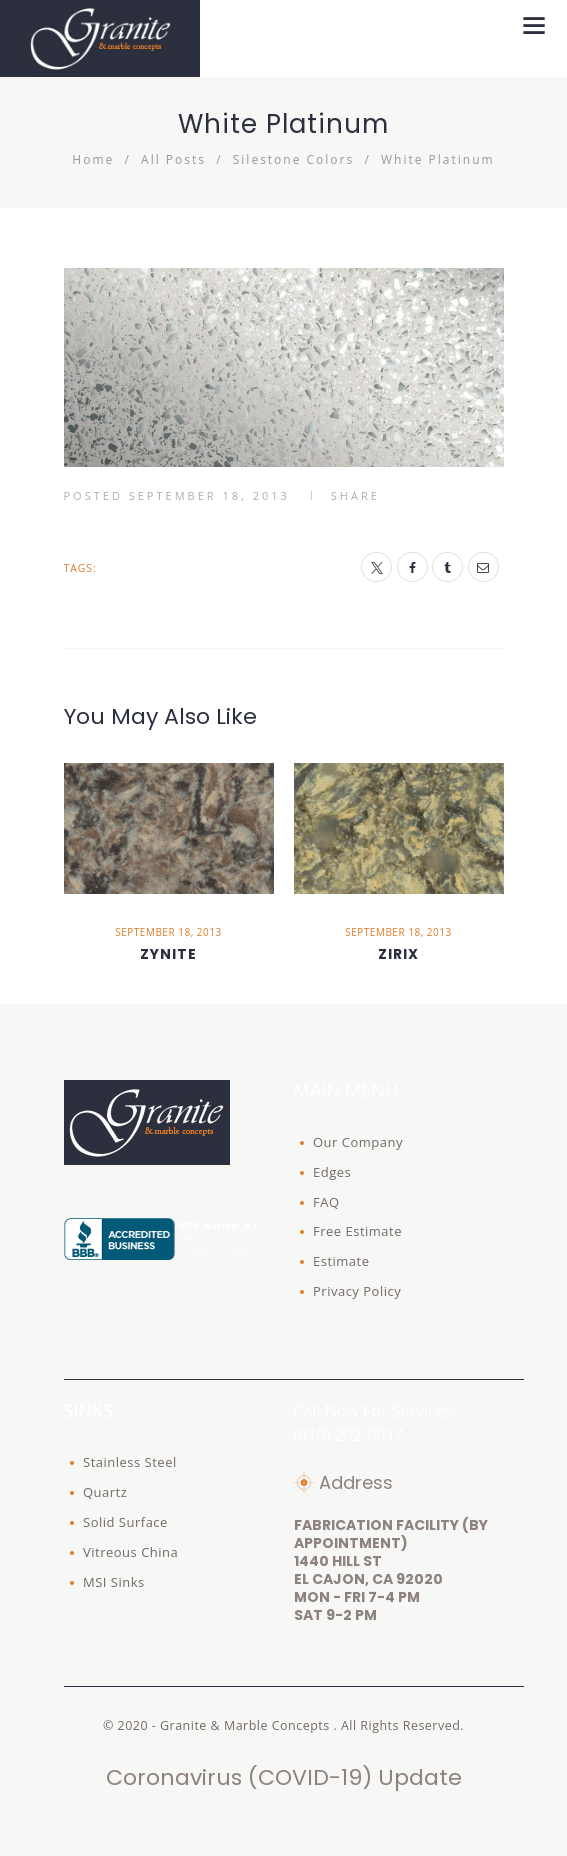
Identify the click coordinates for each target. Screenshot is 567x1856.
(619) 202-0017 (349, 1435)
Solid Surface (125, 1522)
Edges (332, 1172)
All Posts (173, 159)
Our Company (358, 1142)
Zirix (398, 954)
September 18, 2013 (209, 495)
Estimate (341, 1261)
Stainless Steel (130, 1462)
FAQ (326, 1202)
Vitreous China (130, 1552)
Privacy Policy (357, 1291)
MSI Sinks (114, 1582)
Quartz (105, 1492)
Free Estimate (357, 1231)
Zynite (168, 954)
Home (93, 159)
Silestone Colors (293, 159)
